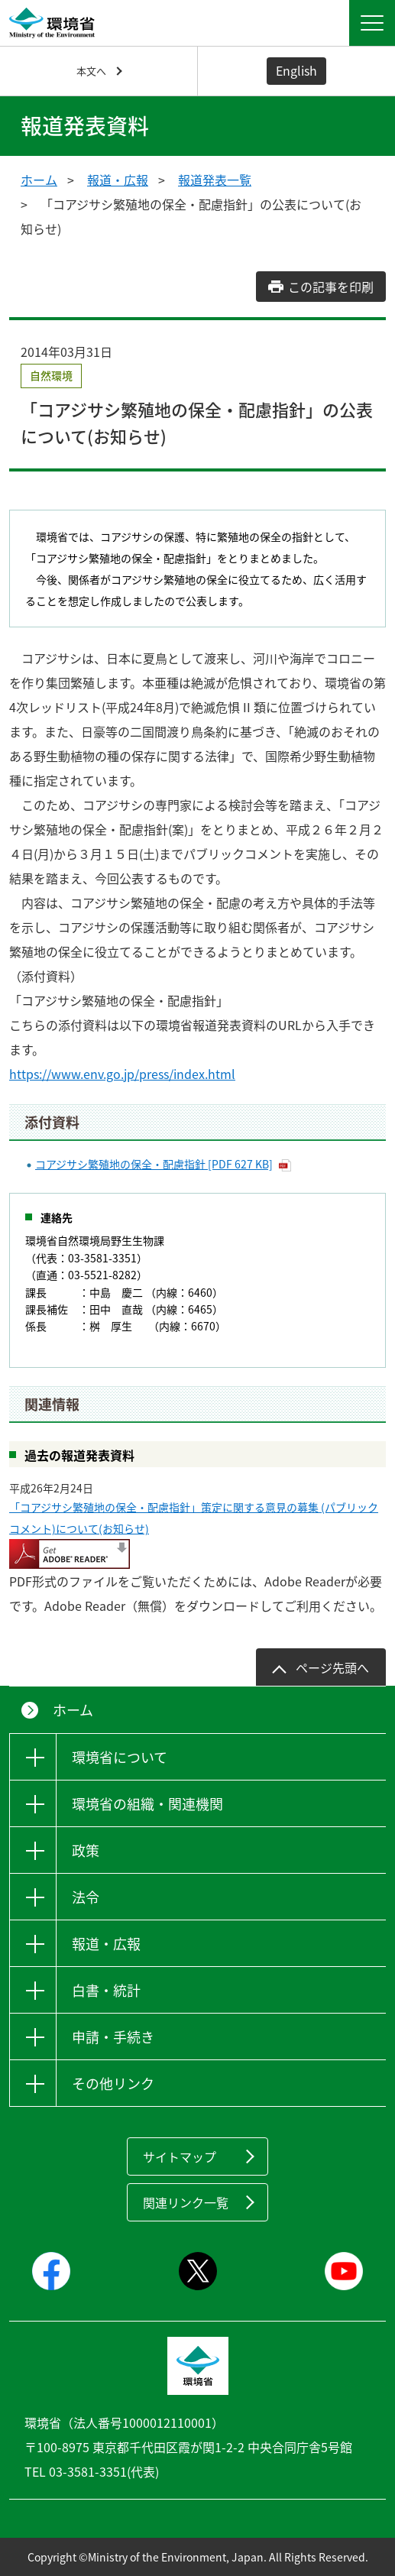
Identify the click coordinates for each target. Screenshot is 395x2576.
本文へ (91, 70)
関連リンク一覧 (185, 2202)
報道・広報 (117, 179)
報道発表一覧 (214, 179)
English (296, 70)
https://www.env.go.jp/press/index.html (122, 1073)
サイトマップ (179, 2156)
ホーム (39, 179)
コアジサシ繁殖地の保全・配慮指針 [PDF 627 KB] (154, 1163)
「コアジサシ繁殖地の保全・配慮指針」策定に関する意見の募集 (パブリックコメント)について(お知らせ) (193, 1517)
